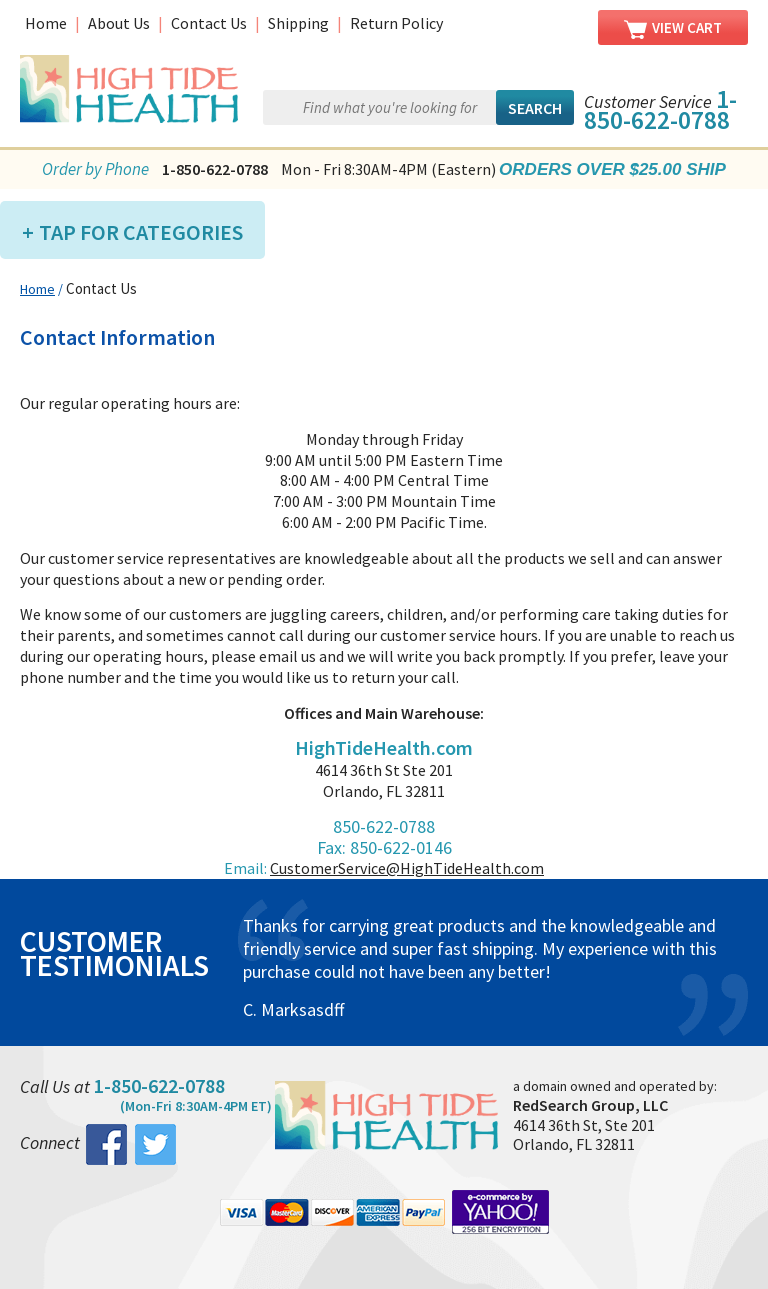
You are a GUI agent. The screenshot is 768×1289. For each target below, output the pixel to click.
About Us (119, 23)
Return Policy (396, 23)
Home (46, 23)
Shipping (298, 23)
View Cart (673, 28)
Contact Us (209, 23)
